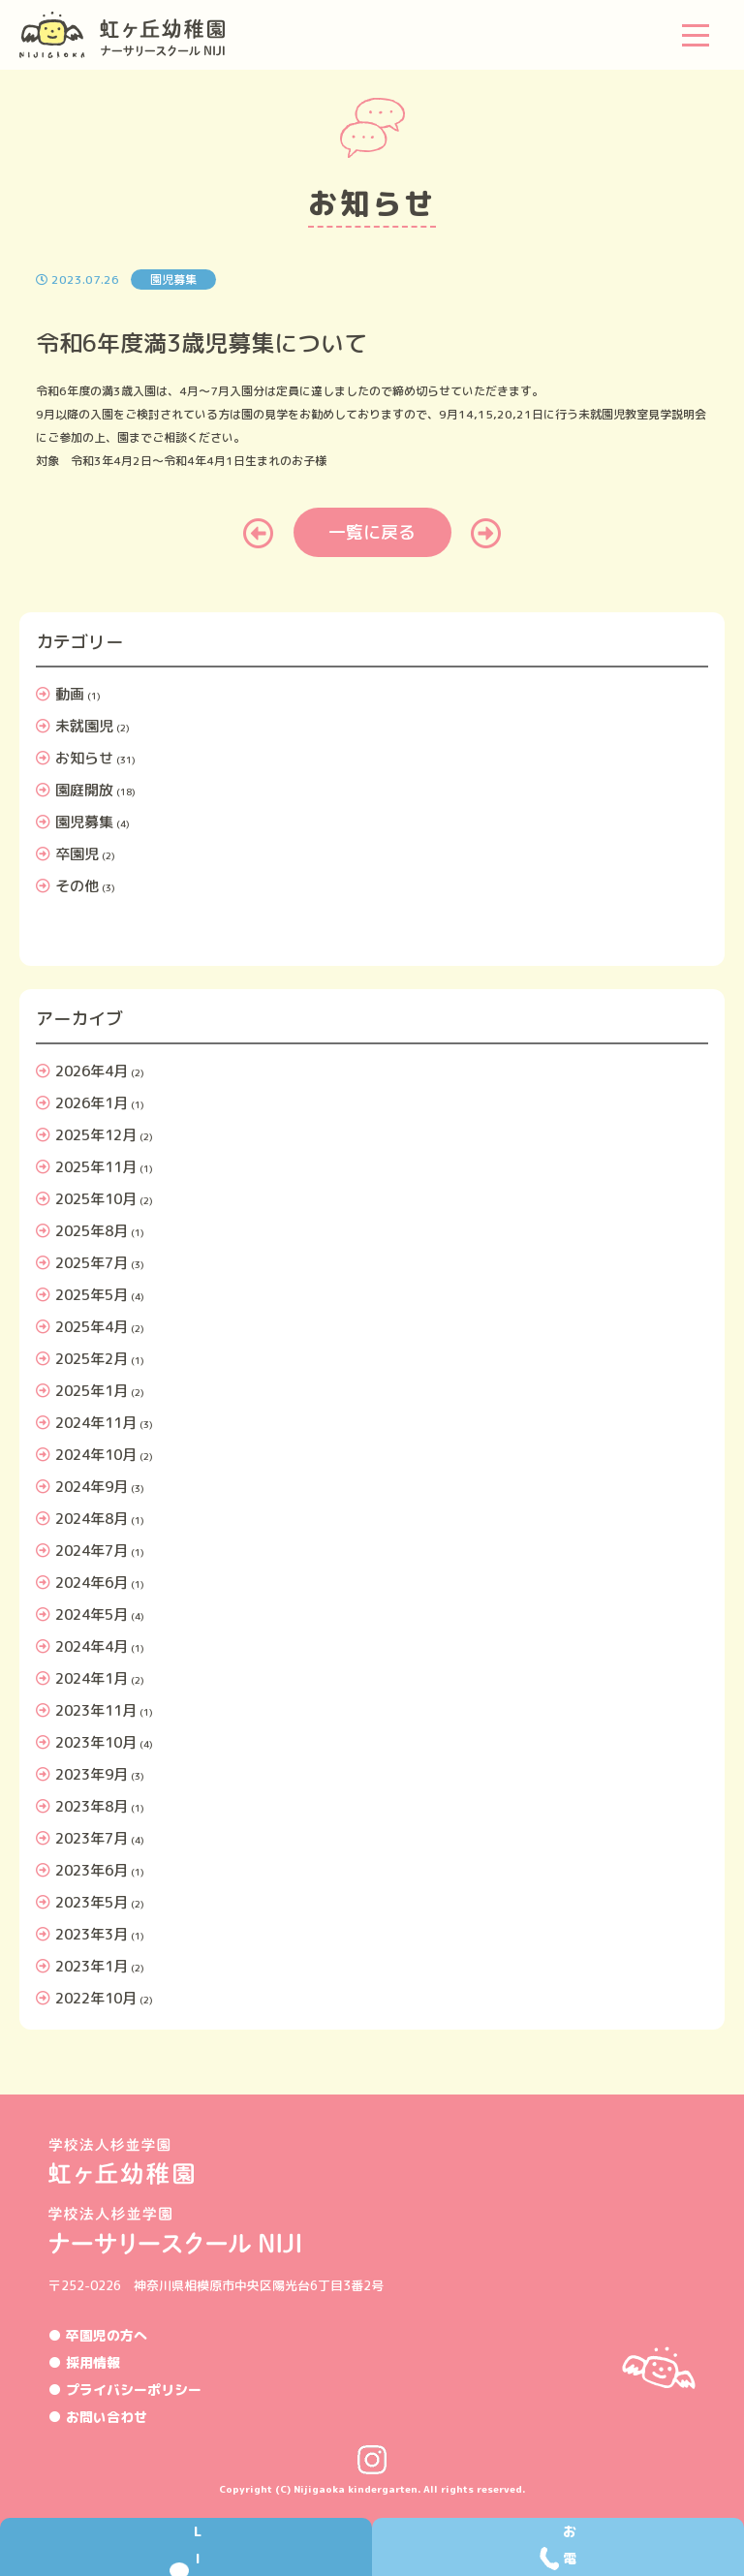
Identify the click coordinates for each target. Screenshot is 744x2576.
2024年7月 (91, 1550)
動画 (69, 694)
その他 (77, 886)
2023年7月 (91, 1838)
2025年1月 (91, 1391)
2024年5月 (91, 1614)
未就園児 (84, 726)
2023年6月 (91, 1870)
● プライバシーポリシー (125, 2389)
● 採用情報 (84, 2362)
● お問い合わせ (97, 2416)
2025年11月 (96, 1167)
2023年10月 (96, 1742)
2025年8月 (91, 1231)
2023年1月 (91, 1966)
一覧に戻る (372, 532)
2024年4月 (91, 1646)
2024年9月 (91, 1486)
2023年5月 (91, 1902)
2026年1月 (91, 1103)
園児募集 (84, 822)
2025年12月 (96, 1135)
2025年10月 (96, 1199)
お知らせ (84, 758)
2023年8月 (91, 1806)
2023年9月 (91, 1774)
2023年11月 (96, 1710)
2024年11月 (96, 1422)
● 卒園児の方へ (97, 2335)
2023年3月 (91, 1934)
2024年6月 (91, 1582)
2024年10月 (96, 1454)
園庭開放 (84, 790)
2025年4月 (91, 1327)
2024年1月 (91, 1678)
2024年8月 (91, 1518)
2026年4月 (91, 1071)
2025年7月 (91, 1263)
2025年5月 (91, 1295)
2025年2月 (91, 1359)
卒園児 (77, 854)
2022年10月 (96, 1998)
